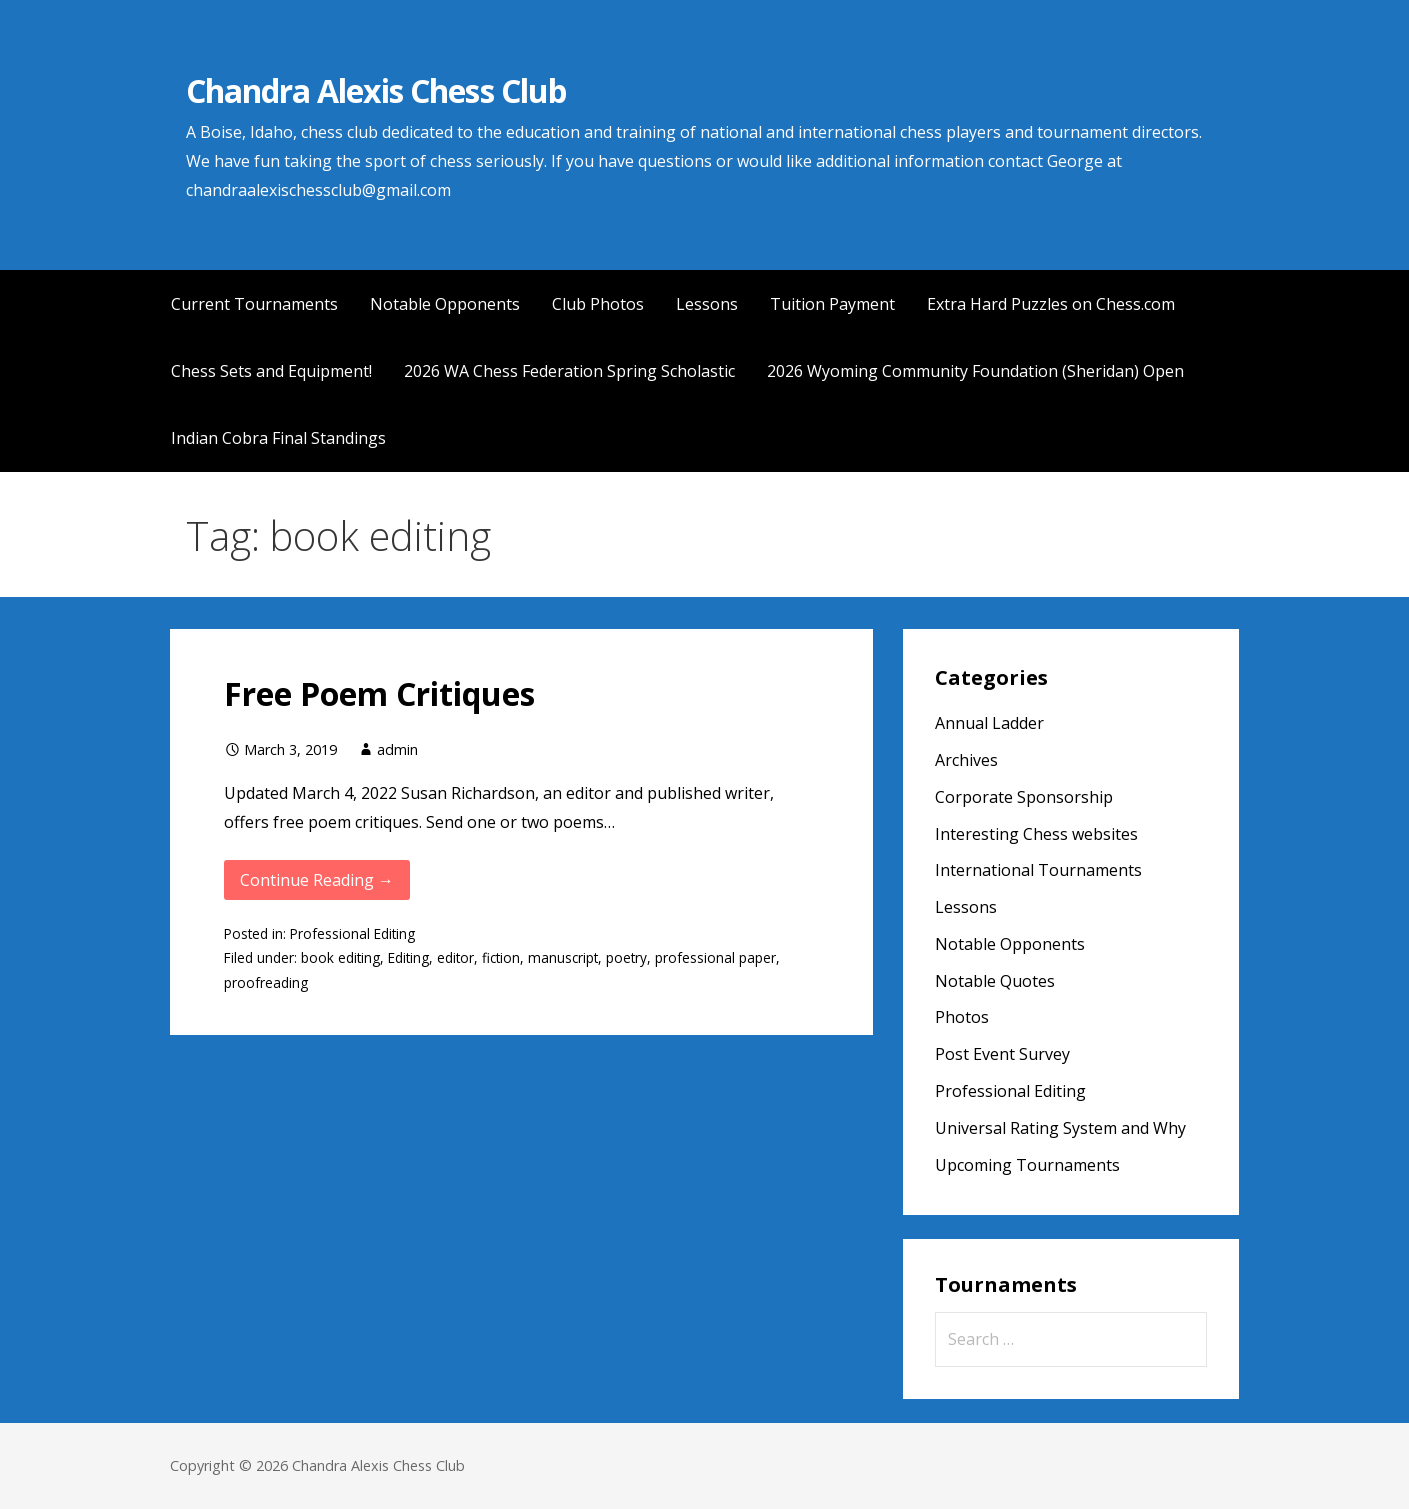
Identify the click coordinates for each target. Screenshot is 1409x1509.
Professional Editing (352, 933)
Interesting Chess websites (1036, 834)
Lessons (707, 304)
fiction (501, 957)
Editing (408, 957)
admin (397, 749)
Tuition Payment (832, 304)
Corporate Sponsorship (1024, 797)
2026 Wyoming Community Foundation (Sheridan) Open (975, 371)
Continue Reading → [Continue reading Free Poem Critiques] (317, 880)
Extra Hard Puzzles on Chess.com (1051, 304)
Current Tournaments (254, 304)
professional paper (715, 957)
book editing (340, 957)
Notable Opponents (445, 304)
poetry (626, 957)
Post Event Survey (1002, 1054)
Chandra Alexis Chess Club (376, 90)
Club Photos (598, 304)
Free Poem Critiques (379, 693)
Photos (962, 1017)
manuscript (563, 957)
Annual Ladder (989, 723)
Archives (966, 760)
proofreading (266, 982)
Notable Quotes (995, 981)
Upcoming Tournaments (1027, 1165)
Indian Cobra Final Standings (278, 438)
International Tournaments (1038, 870)
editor (455, 957)
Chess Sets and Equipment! (271, 371)
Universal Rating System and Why (1060, 1128)
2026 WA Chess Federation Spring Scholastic (569, 371)
